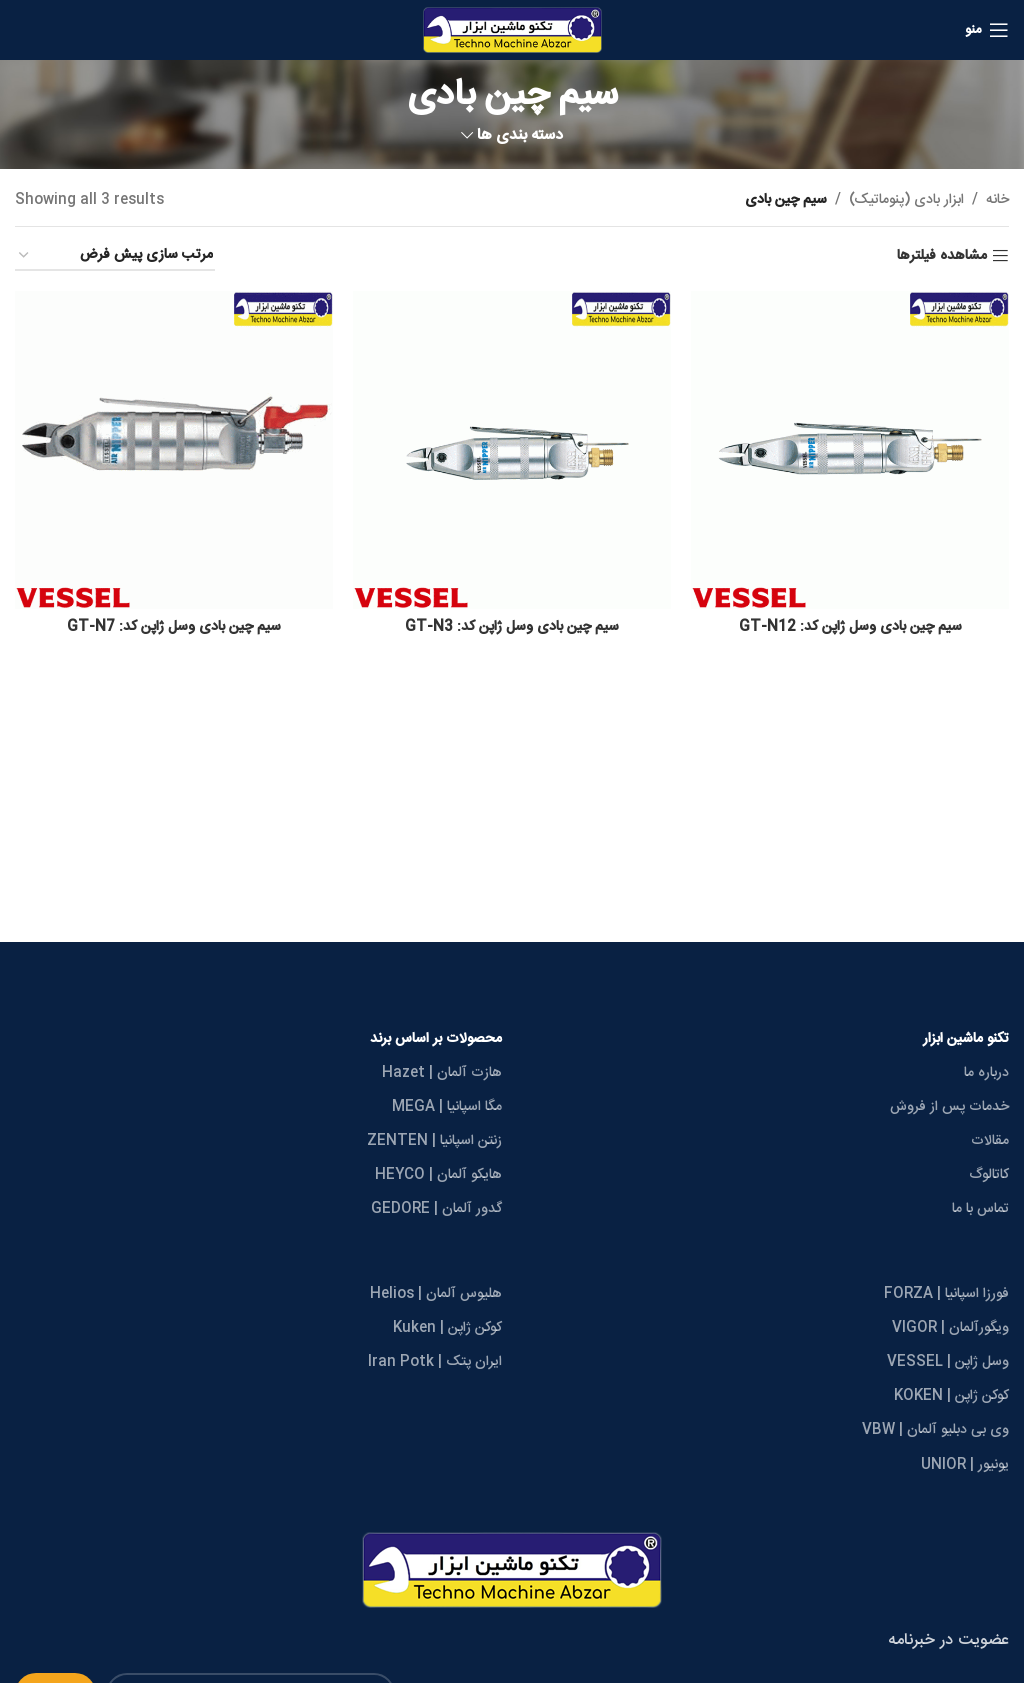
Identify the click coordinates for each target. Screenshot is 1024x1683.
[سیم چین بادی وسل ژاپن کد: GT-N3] (512, 450)
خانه (997, 200)
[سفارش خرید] (115, 256)
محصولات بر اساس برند (436, 1039)
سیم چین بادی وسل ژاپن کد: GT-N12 (850, 627)
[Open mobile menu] (987, 30)
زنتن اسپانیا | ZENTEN (434, 1141)
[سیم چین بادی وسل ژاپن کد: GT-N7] (174, 450)
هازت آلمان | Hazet (442, 1073)
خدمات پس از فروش (949, 1107)
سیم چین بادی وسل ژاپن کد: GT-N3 (512, 627)
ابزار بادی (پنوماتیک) (906, 200)
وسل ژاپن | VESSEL (948, 1362)
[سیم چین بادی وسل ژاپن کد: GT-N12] (850, 450)
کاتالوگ (989, 1175)
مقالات (990, 1141)
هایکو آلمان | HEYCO (438, 1175)
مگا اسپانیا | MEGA (447, 1107)
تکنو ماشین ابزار (966, 1039)
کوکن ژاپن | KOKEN (951, 1396)
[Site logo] (512, 31)
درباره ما (986, 1073)
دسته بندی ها (520, 135)
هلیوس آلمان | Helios (436, 1294)
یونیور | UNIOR (965, 1465)
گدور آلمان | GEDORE (436, 1209)
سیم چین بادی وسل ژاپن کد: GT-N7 (174, 627)
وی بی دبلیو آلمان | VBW (935, 1430)
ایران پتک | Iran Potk (435, 1362)
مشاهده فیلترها (942, 256)
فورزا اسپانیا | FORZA (946, 1294)
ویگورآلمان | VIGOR (950, 1328)
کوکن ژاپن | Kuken (447, 1328)
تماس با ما (980, 1209)
